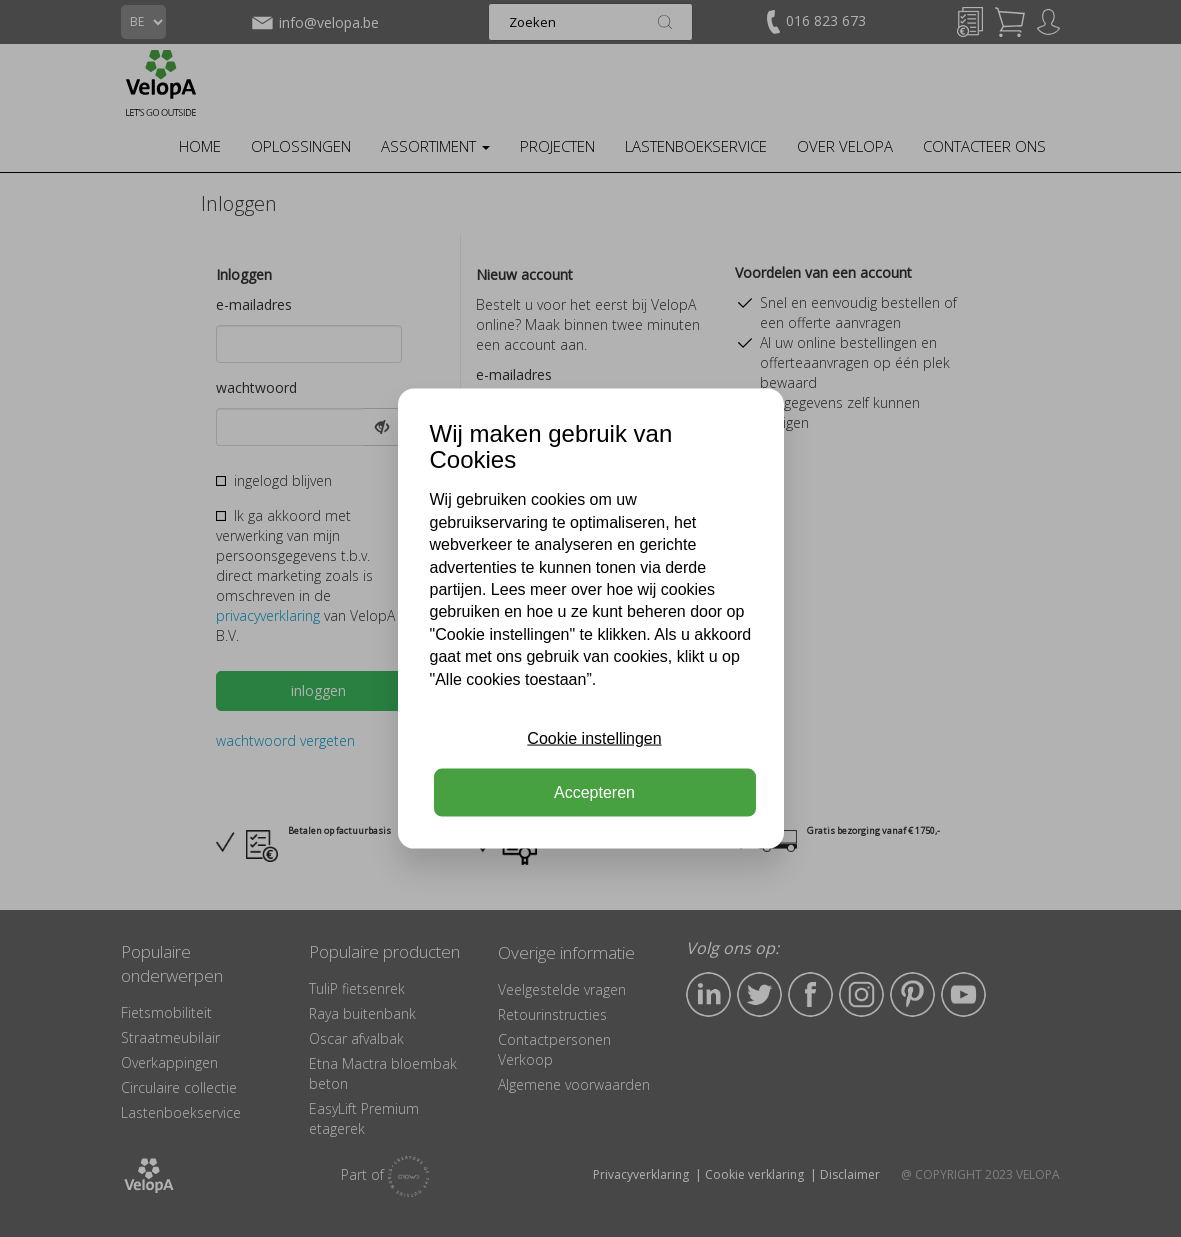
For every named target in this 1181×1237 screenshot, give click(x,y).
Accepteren (594, 792)
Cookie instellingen (594, 738)
